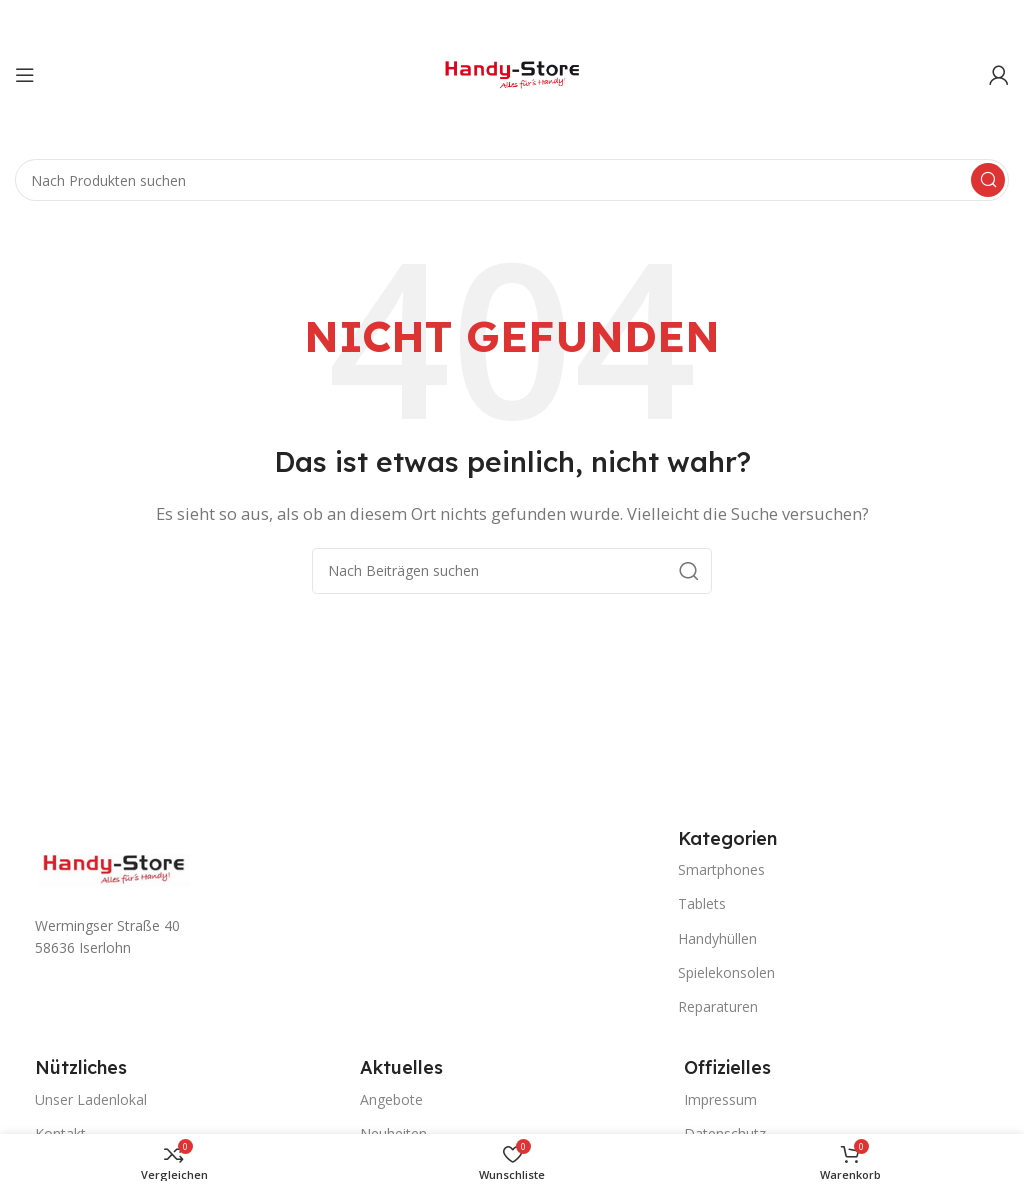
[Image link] (115, 868)
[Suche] (512, 180)
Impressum (720, 1099)
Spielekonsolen (726, 972)
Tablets (702, 903)
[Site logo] (512, 73)
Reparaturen (718, 1006)
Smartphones (721, 869)
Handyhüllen (717, 938)
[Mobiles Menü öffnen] (25, 75)
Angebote (391, 1099)
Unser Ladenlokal (91, 1099)
